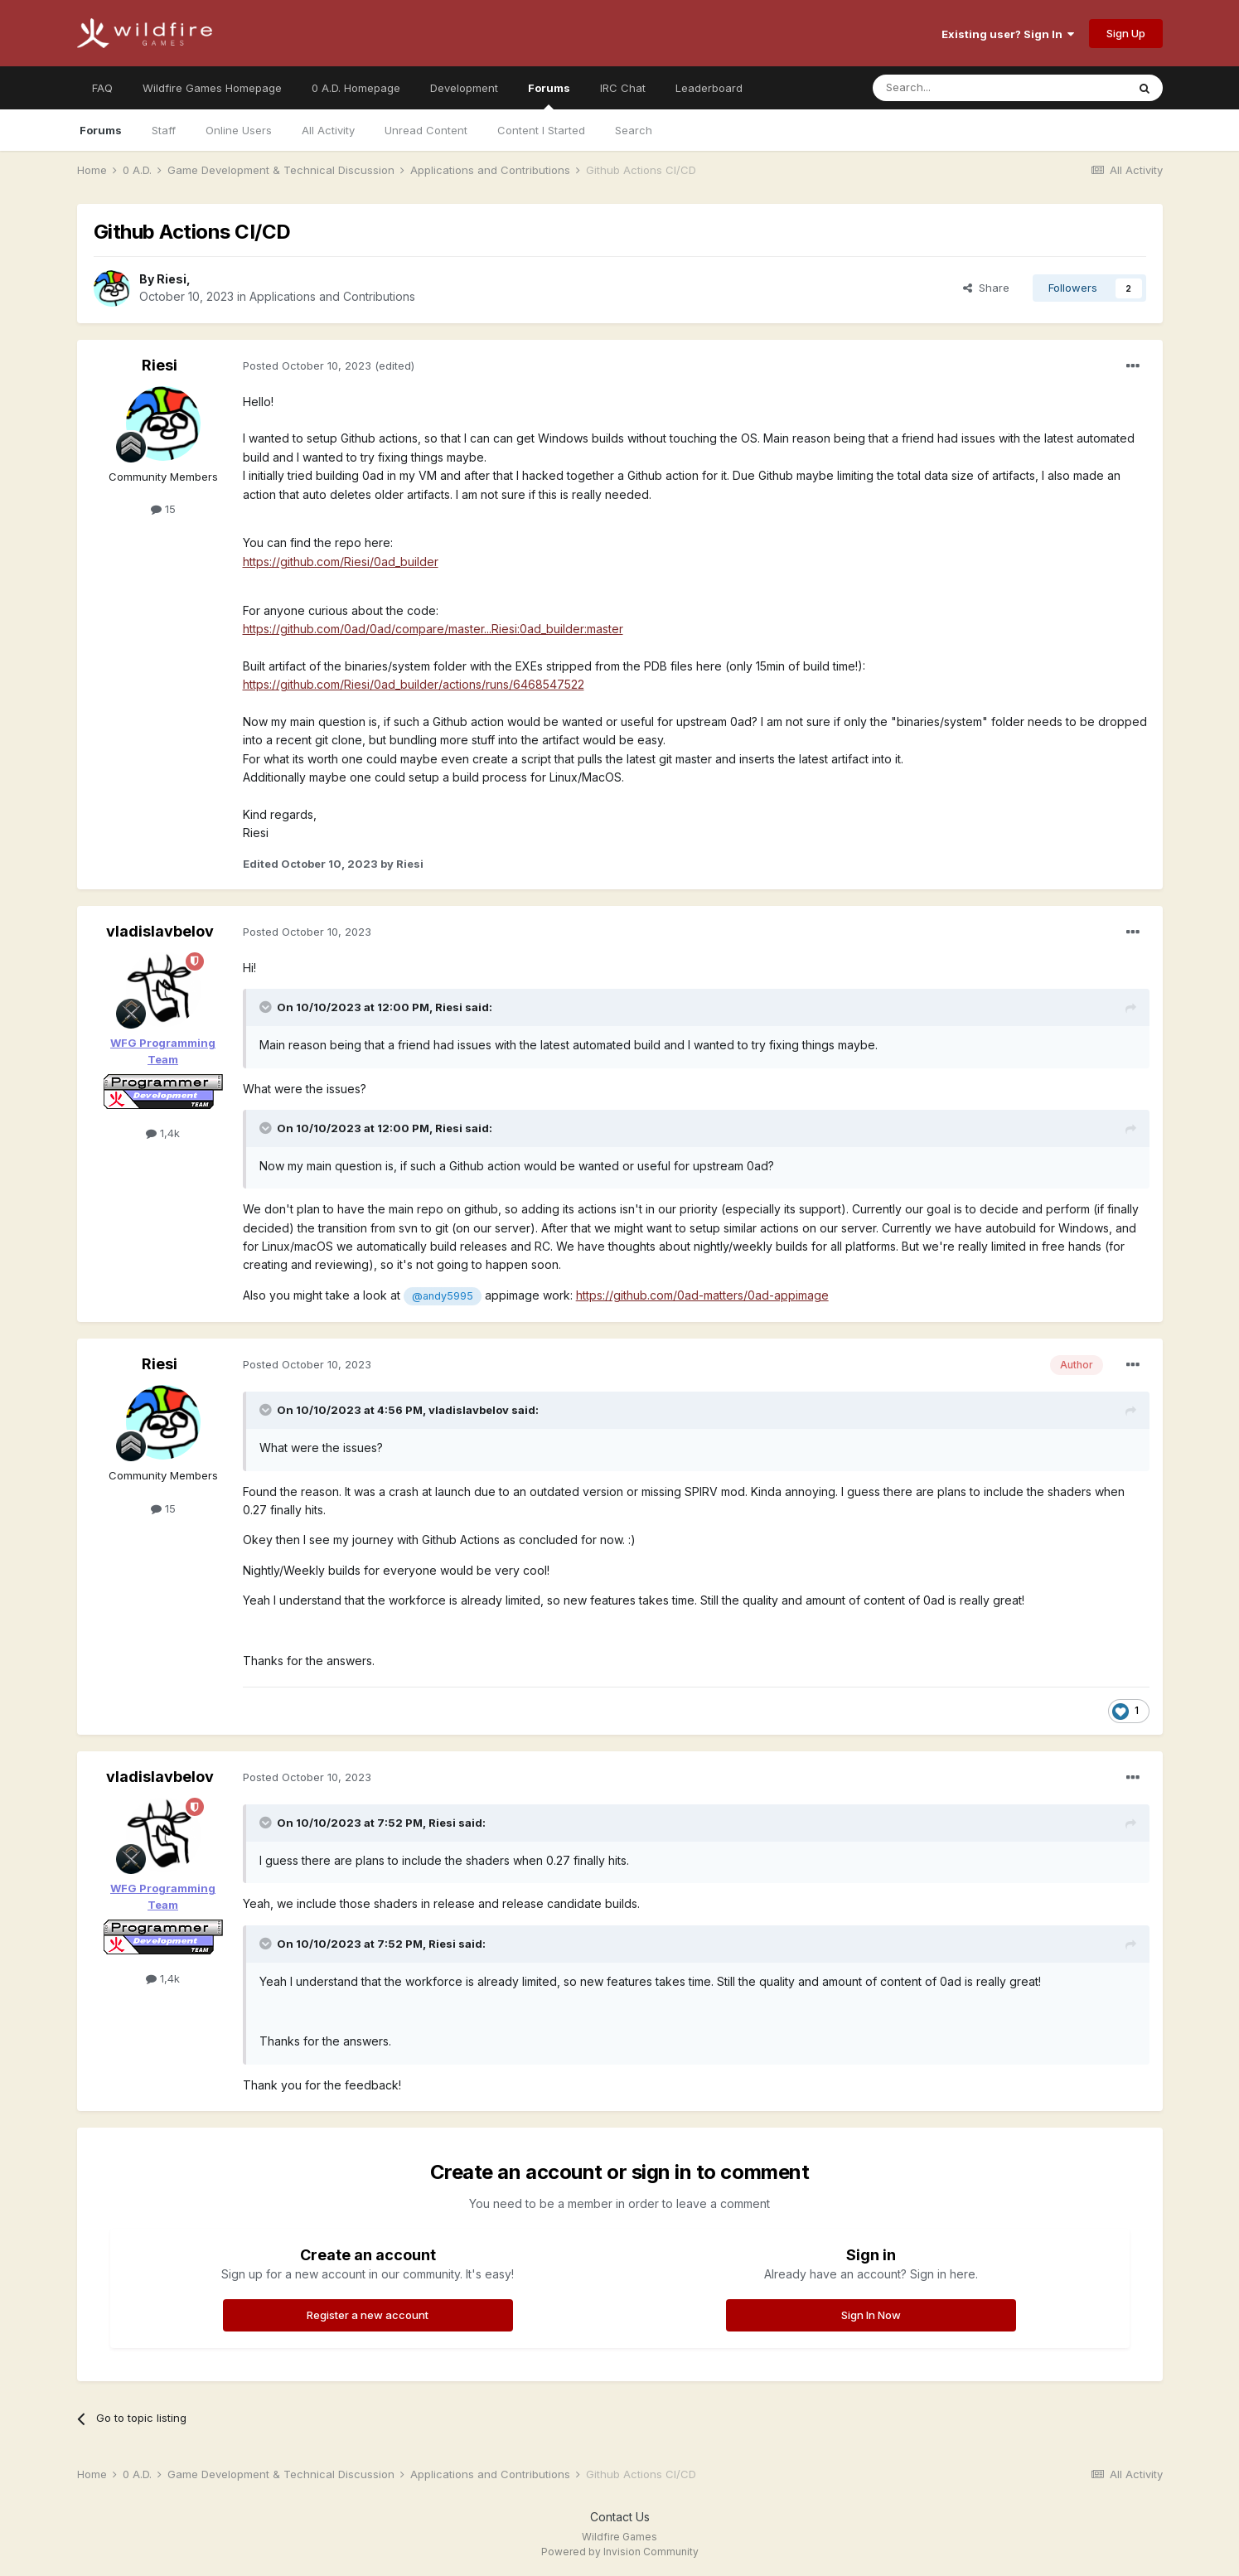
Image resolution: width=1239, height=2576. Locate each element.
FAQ (102, 87)
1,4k (163, 1133)
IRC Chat (623, 87)
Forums (549, 95)
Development (464, 87)
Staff (164, 130)
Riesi (171, 279)
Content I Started (541, 130)
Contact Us (620, 2517)
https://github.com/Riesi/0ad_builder (340, 561)
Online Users (239, 130)
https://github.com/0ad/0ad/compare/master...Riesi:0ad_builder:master (433, 629)
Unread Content (426, 130)
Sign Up (1125, 33)
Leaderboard (709, 87)
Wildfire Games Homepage (212, 87)
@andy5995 (442, 1296)
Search (633, 130)
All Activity (328, 130)
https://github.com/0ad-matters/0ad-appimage (702, 1295)
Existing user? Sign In (1007, 34)
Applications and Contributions (332, 296)
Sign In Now (871, 2315)
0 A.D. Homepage (356, 87)
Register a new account (367, 2315)
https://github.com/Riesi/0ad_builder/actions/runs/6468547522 (413, 684)
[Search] (957, 88)
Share (986, 287)
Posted (307, 365)
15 (163, 509)
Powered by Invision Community (620, 2551)
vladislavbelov (160, 931)
